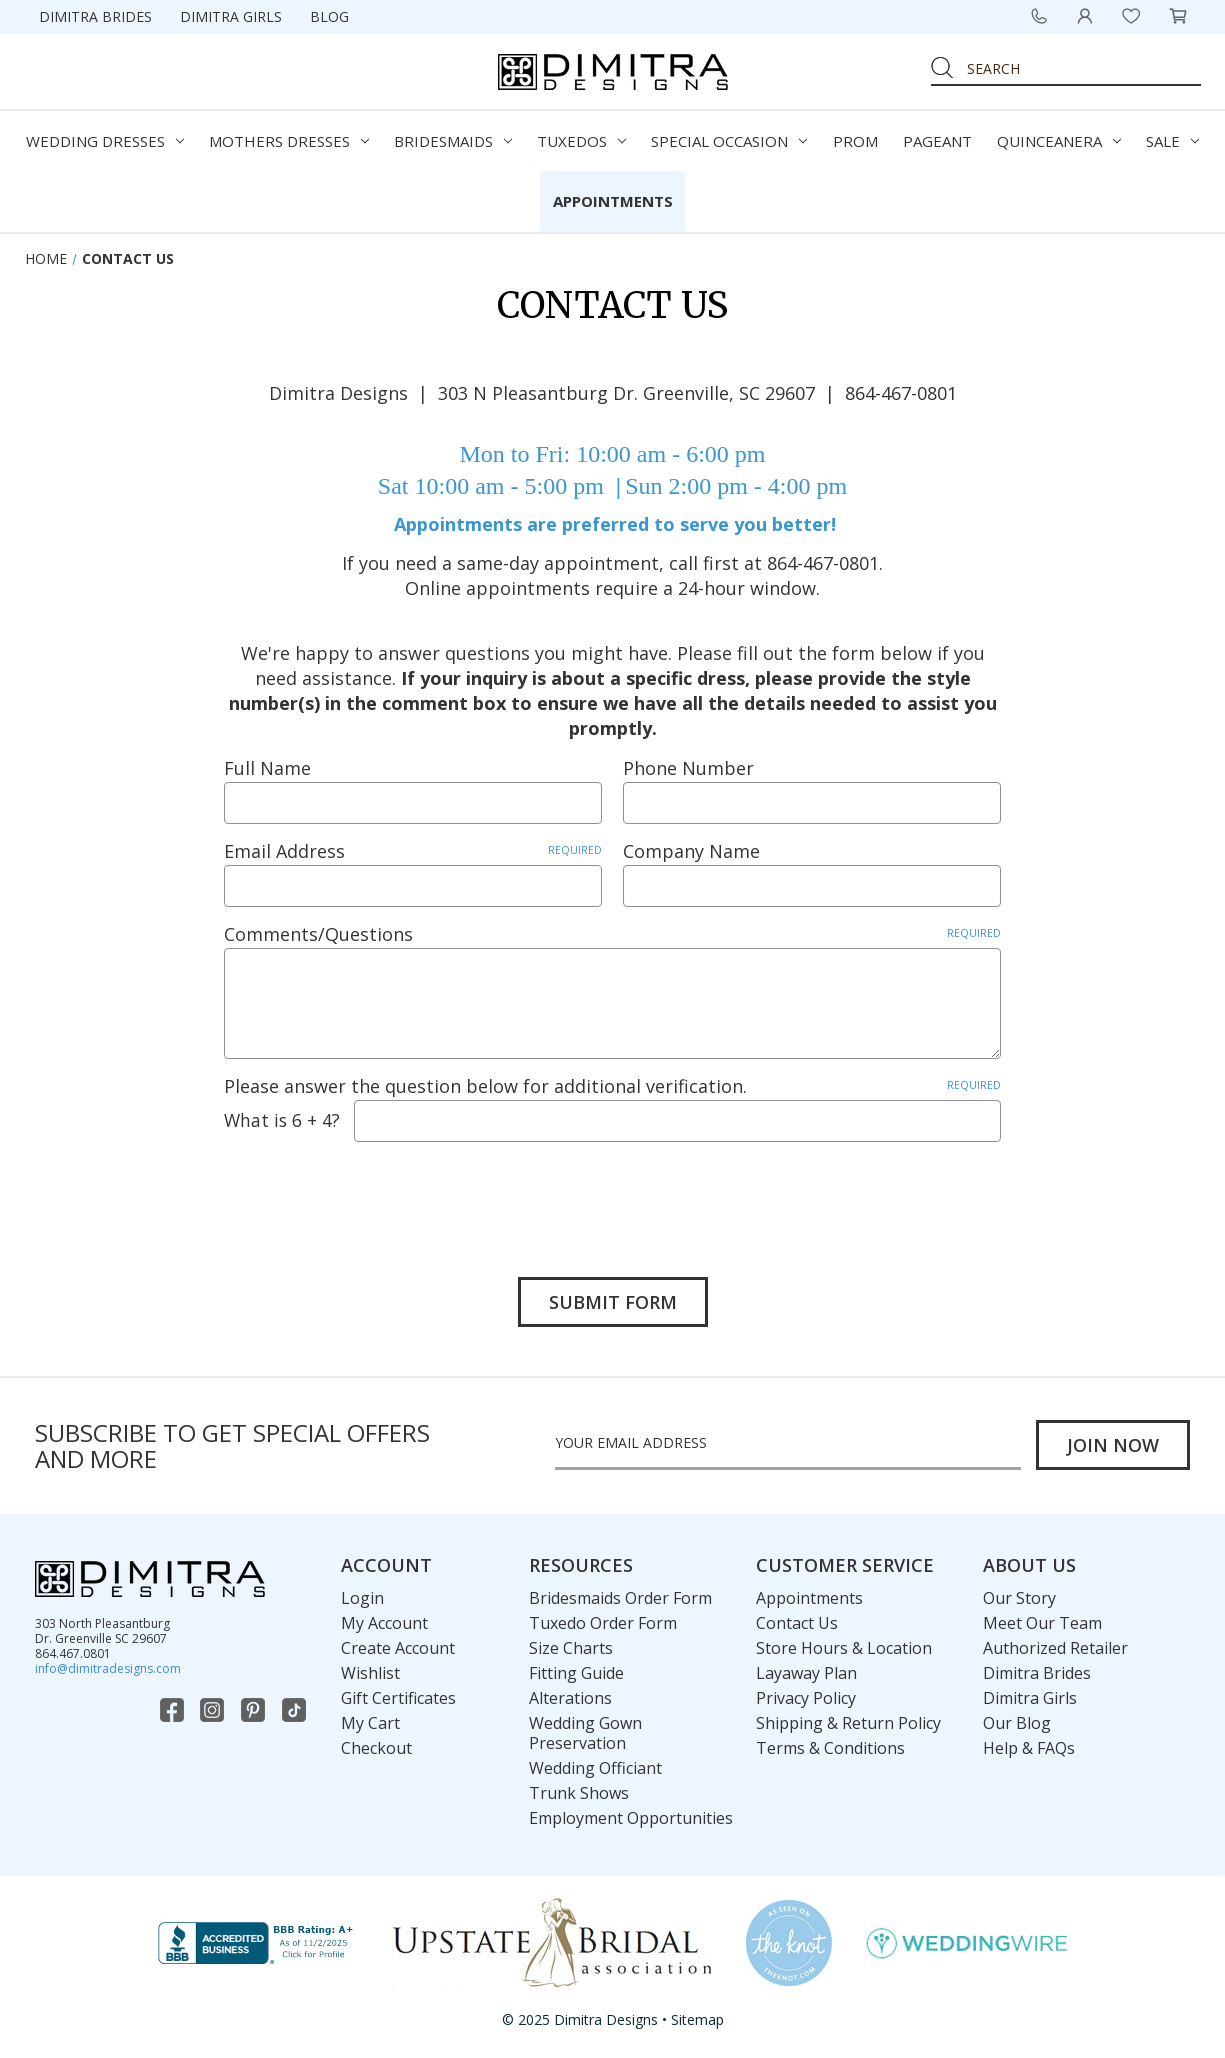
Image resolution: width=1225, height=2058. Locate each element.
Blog (329, 16)
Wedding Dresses (105, 141)
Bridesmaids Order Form (620, 1599)
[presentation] (376, 1195)
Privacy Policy (806, 1699)
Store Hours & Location (844, 1649)
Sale (1172, 141)
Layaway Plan (806, 1674)
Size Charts (571, 1649)
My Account (384, 1624)
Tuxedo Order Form (603, 1624)
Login (362, 1599)
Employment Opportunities (631, 1819)
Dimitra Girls (231, 16)
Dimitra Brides (95, 16)
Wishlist (370, 1674)
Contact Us (797, 1624)
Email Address (413, 851)
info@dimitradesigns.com (108, 1669)
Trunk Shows (579, 1794)
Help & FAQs (1029, 1749)
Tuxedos (581, 141)
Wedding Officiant (595, 1769)
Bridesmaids (453, 141)
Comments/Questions (612, 934)
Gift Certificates (398, 1699)
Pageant (937, 141)
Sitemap (697, 2020)
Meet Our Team (1042, 1624)
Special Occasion (729, 141)
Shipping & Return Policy (848, 1724)
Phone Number (688, 768)
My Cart (370, 1724)
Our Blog (1017, 1724)
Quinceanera (1059, 141)
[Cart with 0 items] (1178, 16)
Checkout (376, 1749)
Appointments (613, 201)
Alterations (570, 1699)
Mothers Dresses (289, 141)
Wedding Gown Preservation (585, 1734)
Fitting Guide (576, 1674)
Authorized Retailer (1055, 1649)
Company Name (691, 851)
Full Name (267, 768)
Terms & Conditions (830, 1749)
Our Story (1019, 1599)
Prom (855, 141)
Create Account (398, 1649)
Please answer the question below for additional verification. (612, 1086)
